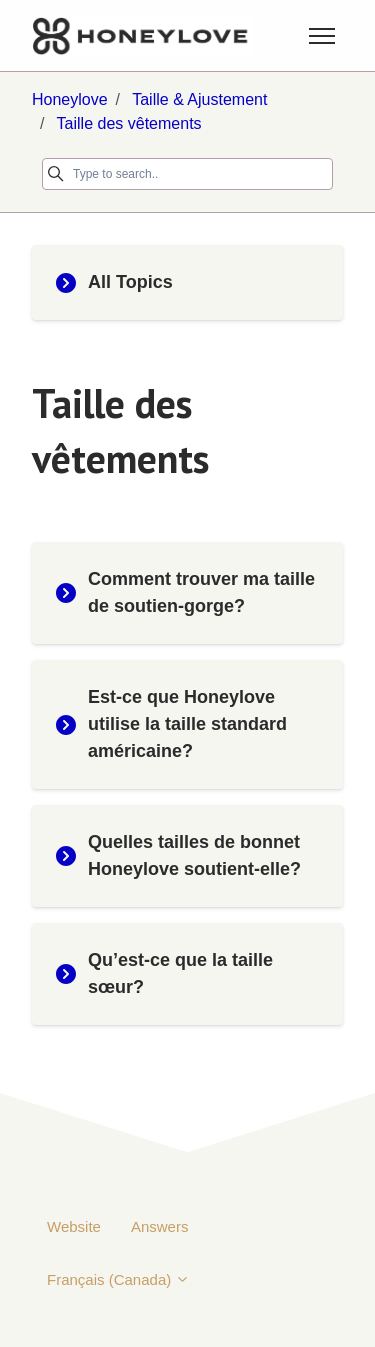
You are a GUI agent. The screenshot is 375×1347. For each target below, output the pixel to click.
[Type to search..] (187, 174)
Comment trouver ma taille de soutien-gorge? (185, 592)
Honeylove (70, 99)
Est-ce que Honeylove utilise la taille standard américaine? (171, 724)
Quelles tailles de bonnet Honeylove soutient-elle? (178, 855)
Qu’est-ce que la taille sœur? (164, 973)
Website (74, 1226)
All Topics (114, 282)
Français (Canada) (118, 1279)
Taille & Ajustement (199, 99)
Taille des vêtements (129, 123)
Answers (160, 1226)
